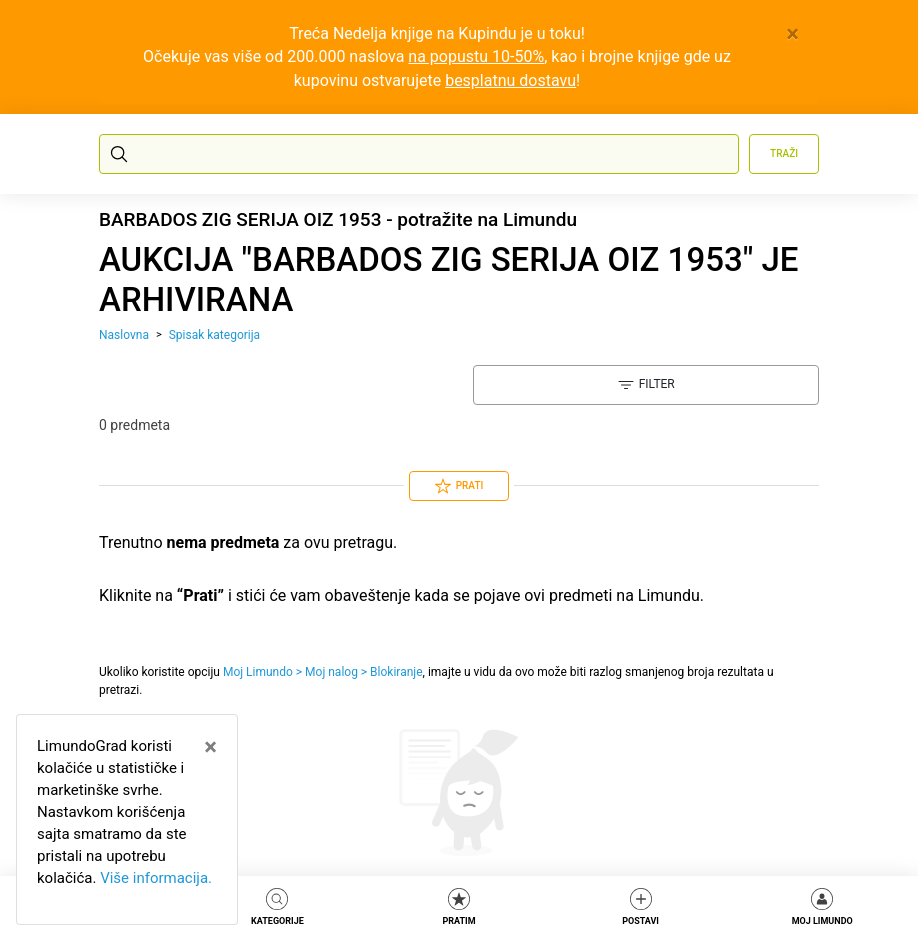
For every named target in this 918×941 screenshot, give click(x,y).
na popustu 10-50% (476, 56)
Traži (784, 153)
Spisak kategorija (214, 335)
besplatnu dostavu (510, 80)
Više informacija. (156, 878)
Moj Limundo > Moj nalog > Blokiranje (323, 672)
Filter (646, 385)
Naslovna (124, 335)
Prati (459, 486)
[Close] (792, 34)
